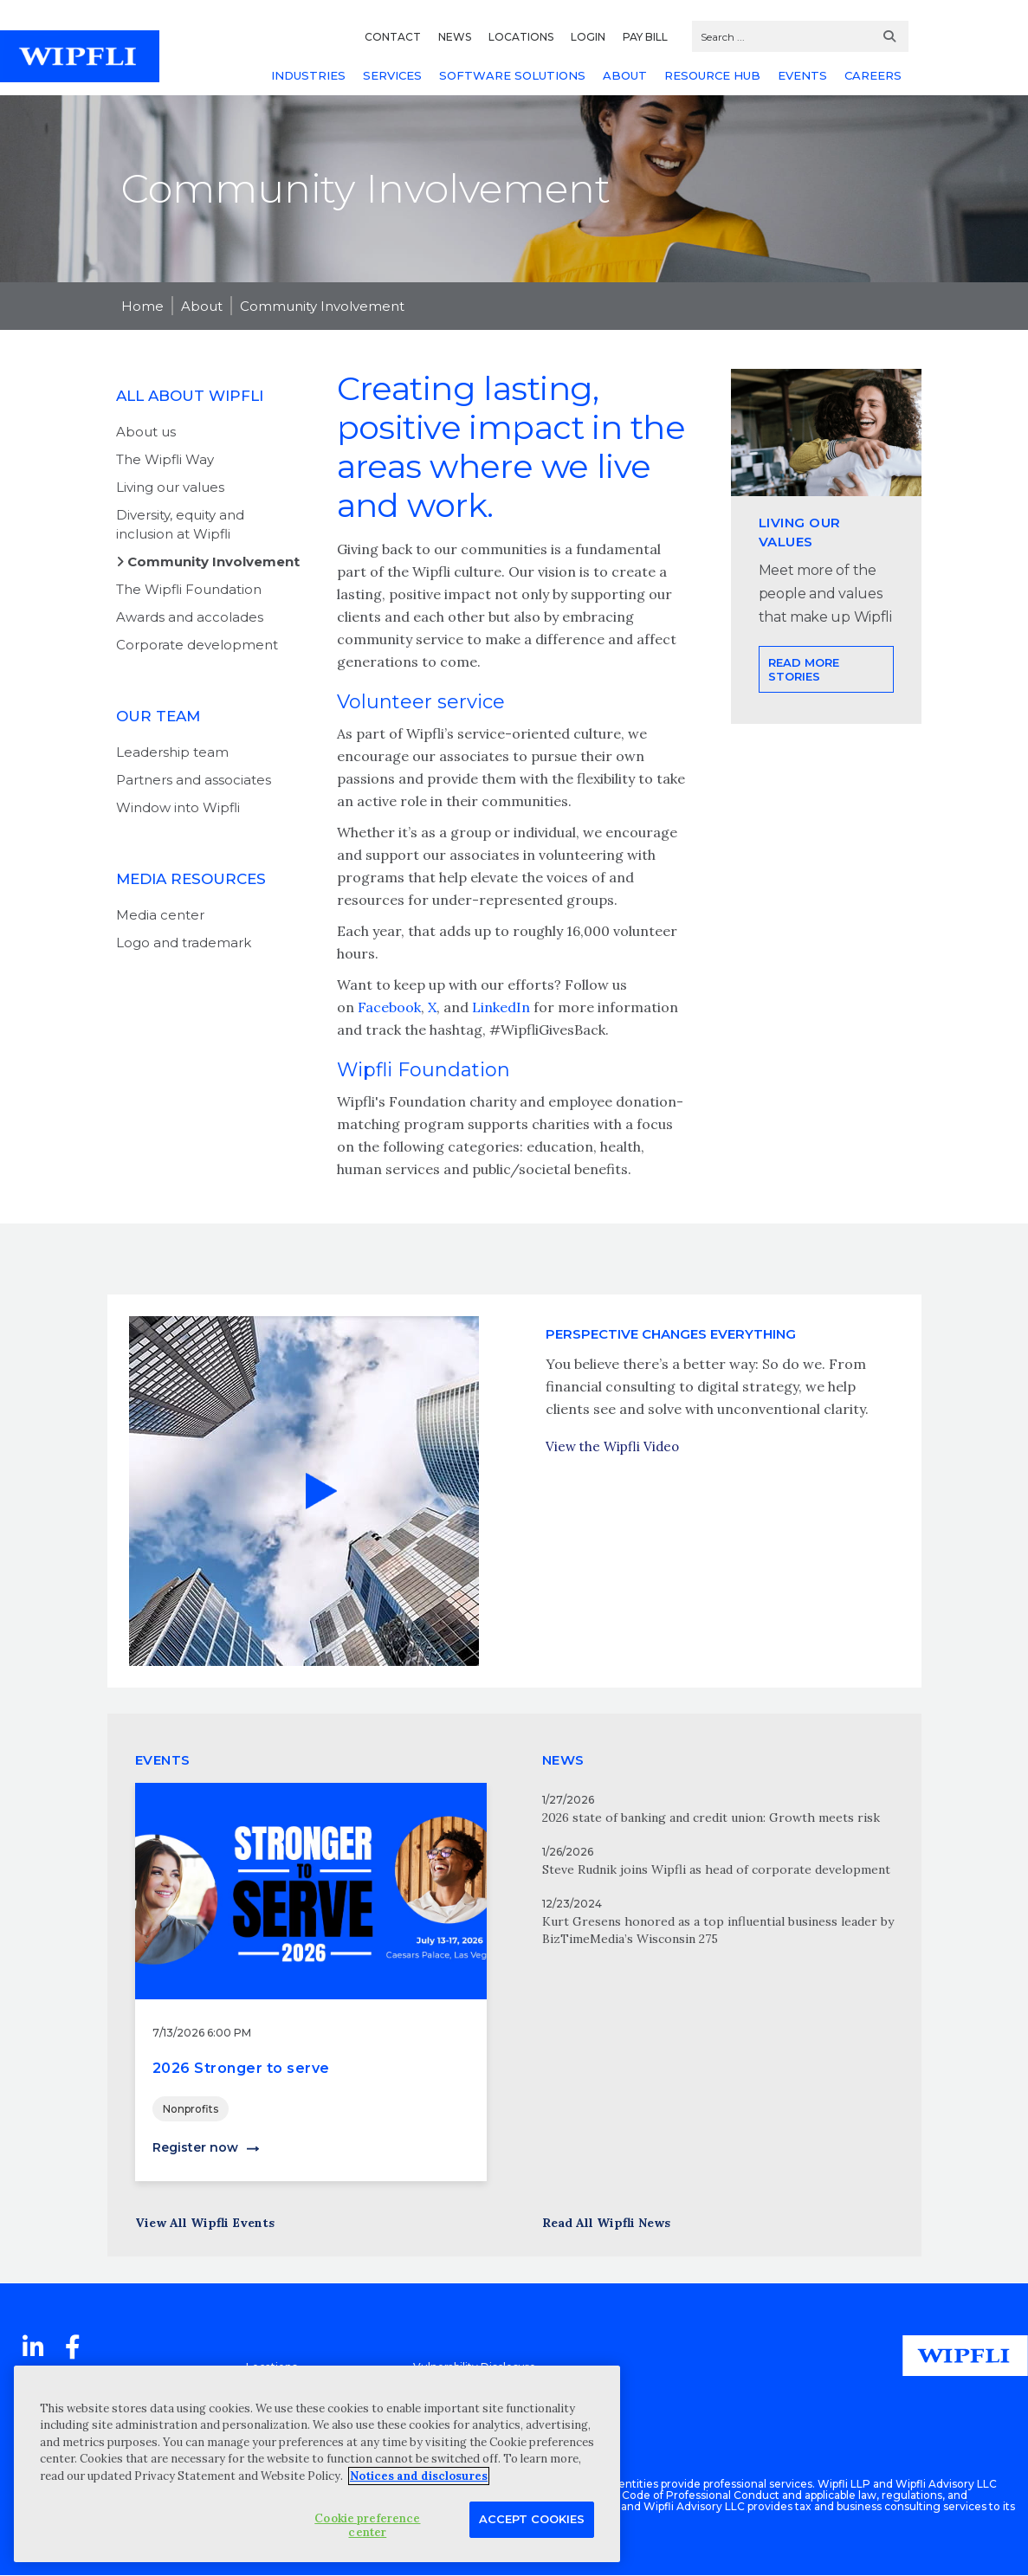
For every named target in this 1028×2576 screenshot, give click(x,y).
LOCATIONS (520, 36)
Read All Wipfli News (606, 2223)
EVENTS (802, 75)
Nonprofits (190, 2108)
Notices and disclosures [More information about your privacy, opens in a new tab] (419, 2476)
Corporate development (197, 644)
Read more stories (803, 731)
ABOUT (625, 75)
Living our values (170, 487)
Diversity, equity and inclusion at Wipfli (180, 524)
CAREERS (873, 75)
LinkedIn (502, 1007)
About (202, 306)
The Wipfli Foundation (189, 589)
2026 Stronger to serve (241, 2068)
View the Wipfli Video (612, 1477)
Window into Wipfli (178, 807)
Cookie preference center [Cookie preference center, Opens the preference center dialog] (367, 2525)
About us (146, 431)
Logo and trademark (183, 942)
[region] (317, 2464)
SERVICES (392, 75)
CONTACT (393, 36)
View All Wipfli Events (205, 2223)
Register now (195, 2147)
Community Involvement (322, 306)
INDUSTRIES (308, 75)
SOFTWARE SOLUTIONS (512, 75)
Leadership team (172, 752)
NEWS (454, 36)
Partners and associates (193, 780)
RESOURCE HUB (712, 75)
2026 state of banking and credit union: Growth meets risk (711, 1817)
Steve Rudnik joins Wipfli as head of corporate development (716, 1869)
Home (142, 306)
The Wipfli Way (165, 459)
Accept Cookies (532, 2519)
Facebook (389, 1007)
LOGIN (588, 36)
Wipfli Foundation (423, 1069)
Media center (160, 915)
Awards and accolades (189, 617)
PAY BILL (645, 36)
